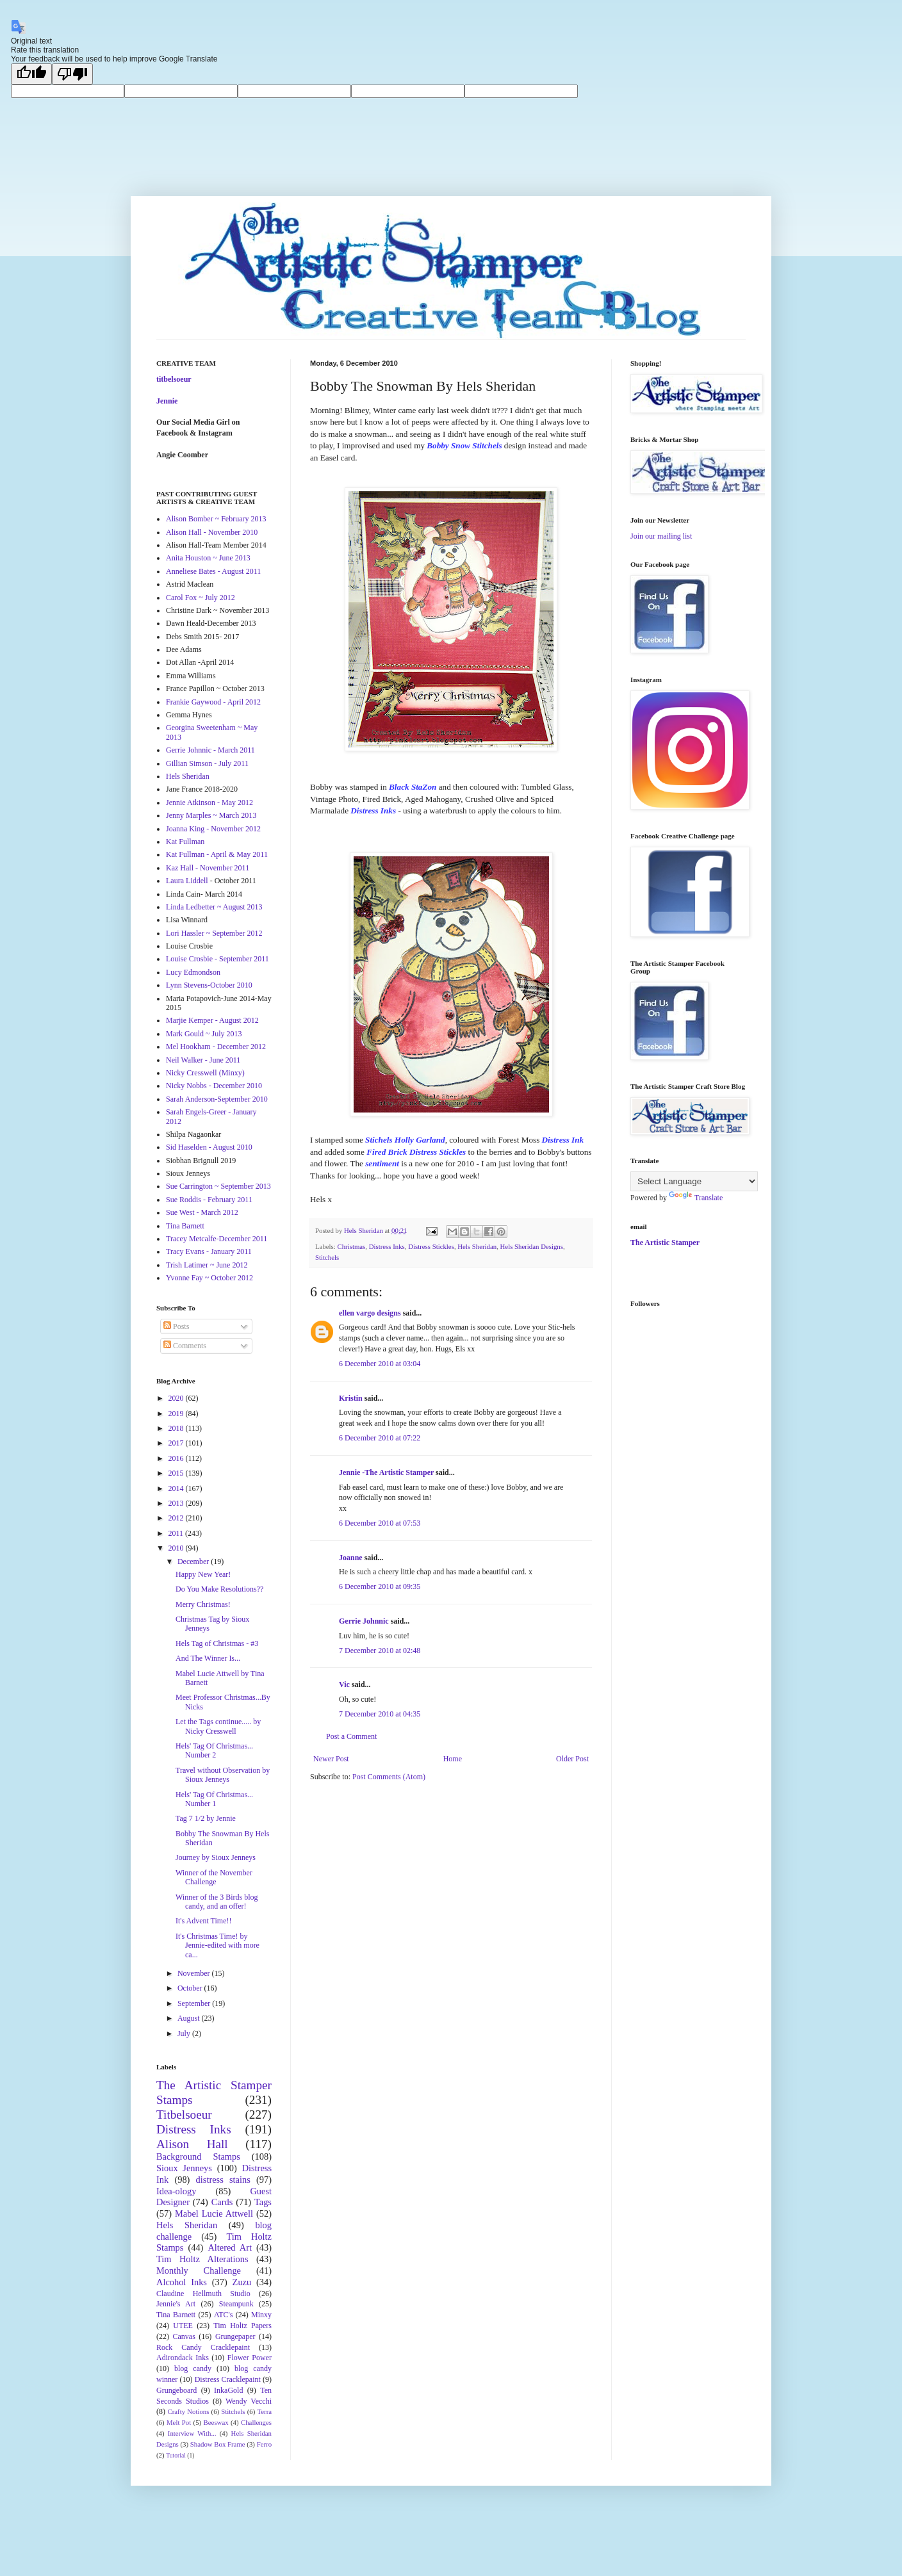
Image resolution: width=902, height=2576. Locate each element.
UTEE (183, 2325)
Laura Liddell (187, 880)
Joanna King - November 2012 (213, 828)
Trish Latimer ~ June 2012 (206, 1264)
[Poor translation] (72, 74)
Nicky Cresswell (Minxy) (205, 1072)
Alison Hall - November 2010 (212, 532)
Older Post (572, 1758)
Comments (184, 1345)
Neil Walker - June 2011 (203, 1060)
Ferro (264, 2444)
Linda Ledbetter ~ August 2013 (214, 906)
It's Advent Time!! (204, 1920)
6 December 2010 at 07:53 (379, 1523)
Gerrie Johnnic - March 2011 (210, 750)
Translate (696, 1197)
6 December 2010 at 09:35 (379, 1586)
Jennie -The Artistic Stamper (386, 1472)
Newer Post (331, 1758)
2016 (177, 1458)
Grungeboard (176, 2390)
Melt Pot (179, 2422)
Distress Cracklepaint (228, 2379)
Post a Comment (351, 1736)
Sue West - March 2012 (202, 1212)
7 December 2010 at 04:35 (379, 1713)
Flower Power (249, 2357)
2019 (177, 1413)
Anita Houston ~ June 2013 (208, 557)
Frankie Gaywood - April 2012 (213, 701)
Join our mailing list (661, 536)
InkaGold (228, 2390)
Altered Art (230, 2247)
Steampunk (236, 2303)
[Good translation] (31, 74)
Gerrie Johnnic (364, 1621)
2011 (177, 1533)
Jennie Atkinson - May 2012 (209, 802)
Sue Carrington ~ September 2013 (218, 1186)
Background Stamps (198, 2156)
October (190, 1988)
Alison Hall (192, 2144)
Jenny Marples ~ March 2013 (211, 815)
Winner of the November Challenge (214, 1877)
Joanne (351, 1557)
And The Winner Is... (208, 1658)
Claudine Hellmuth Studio (203, 2293)
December (194, 1561)
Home (452, 1758)
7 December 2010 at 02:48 (379, 1650)
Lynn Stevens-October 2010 (209, 985)
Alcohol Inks (181, 2282)
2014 (177, 1488)
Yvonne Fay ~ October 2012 (209, 1277)
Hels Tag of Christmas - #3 (217, 1643)
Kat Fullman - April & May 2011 (217, 854)
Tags (263, 2202)
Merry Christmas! (203, 1604)
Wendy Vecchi (249, 2401)
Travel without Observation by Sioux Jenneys (223, 1775)
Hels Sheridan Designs (531, 1246)
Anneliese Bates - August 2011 (213, 571)
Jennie (166, 400)
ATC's (223, 2314)
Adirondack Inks (182, 2357)
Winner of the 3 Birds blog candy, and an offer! (217, 1902)
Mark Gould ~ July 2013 (204, 1033)
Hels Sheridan (476, 1246)
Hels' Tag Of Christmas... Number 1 (214, 1799)
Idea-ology (176, 2191)
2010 (177, 1548)
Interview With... (192, 2433)
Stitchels (327, 1257)
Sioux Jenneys (184, 2168)
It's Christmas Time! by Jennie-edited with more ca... (217, 1945)
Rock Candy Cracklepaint (203, 2347)
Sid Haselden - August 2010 (209, 1147)
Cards (222, 2202)
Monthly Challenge (198, 2270)
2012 (177, 1517)
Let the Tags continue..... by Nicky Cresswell (218, 1726)
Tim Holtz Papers (242, 2325)
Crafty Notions (188, 2411)
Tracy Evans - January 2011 (209, 1251)
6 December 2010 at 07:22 (379, 1437)
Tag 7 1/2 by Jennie (206, 1818)
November (194, 1973)
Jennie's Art (175, 2303)
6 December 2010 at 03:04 (379, 1363)
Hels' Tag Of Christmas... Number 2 (214, 1750)
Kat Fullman (185, 841)
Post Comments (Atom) (388, 1776)
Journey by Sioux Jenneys (216, 1857)
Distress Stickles (431, 1246)
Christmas (351, 1246)
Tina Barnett (185, 1225)
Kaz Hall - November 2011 (207, 867)
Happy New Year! (203, 1574)
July (184, 2033)
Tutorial (176, 2455)
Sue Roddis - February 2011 (209, 1199)
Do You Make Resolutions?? (219, 1589)
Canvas (184, 2336)
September (194, 2003)
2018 (177, 1428)
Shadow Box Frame (217, 2444)
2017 (177, 1443)
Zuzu (242, 2282)
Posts (176, 1326)
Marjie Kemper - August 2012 (212, 1020)
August (189, 2018)
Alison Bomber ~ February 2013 (216, 518)
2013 (177, 1503)
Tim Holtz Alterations (202, 2259)
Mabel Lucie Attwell (214, 2213)
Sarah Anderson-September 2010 (217, 1099)
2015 (177, 1473)
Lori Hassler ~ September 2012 (214, 933)
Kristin (351, 1398)
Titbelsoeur (184, 2114)
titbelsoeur (174, 379)
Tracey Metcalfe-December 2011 (216, 1238)
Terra (264, 2411)
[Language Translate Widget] (694, 1181)
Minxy (261, 2314)
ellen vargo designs (370, 1312)
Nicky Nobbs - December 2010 (214, 1085)
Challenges (256, 2422)
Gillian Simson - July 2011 (207, 763)
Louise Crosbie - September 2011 (217, 958)
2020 (177, 1398)
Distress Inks (387, 1246)
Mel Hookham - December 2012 (216, 1046)
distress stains (223, 2179)
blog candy (192, 2368)
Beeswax (216, 2422)
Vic (344, 1684)
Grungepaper (235, 2336)
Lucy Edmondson (193, 972)
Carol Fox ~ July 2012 (200, 597)
